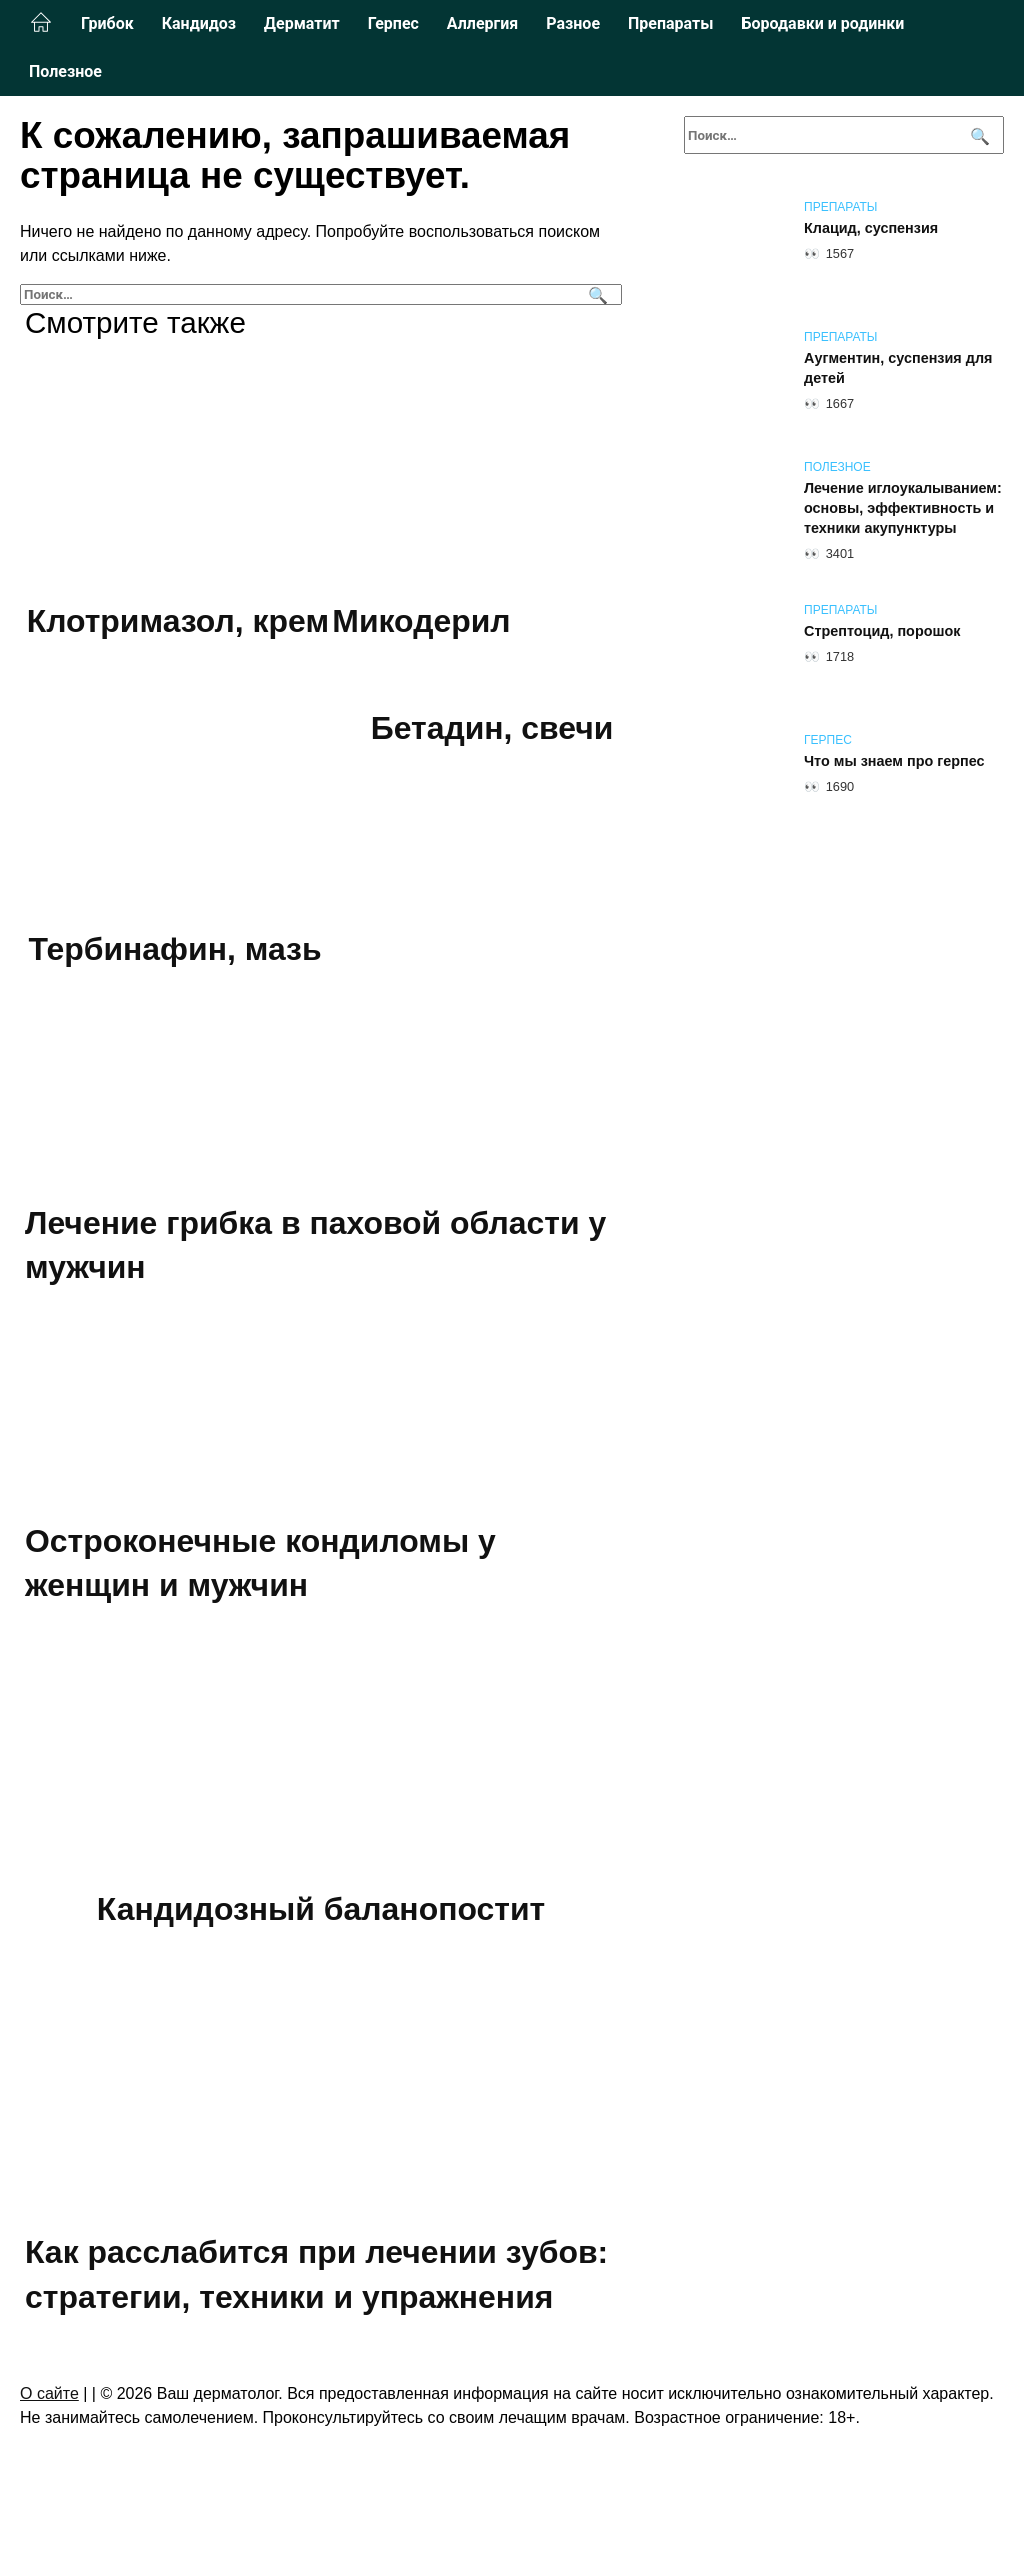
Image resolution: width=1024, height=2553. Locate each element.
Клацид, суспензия (871, 228)
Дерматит (302, 23)
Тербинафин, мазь (175, 950)
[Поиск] (595, 294)
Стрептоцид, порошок (882, 631)
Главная (41, 23)
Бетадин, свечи (491, 729)
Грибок (107, 23)
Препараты (670, 23)
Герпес (393, 23)
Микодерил (422, 621)
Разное (573, 23)
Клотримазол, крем (177, 621)
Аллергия (482, 23)
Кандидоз (199, 23)
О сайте (49, 2395)
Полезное (65, 71)
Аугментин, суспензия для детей (898, 368)
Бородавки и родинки (822, 23)
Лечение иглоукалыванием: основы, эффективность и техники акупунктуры (903, 508)
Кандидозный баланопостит (320, 1910)
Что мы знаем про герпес (894, 761)
